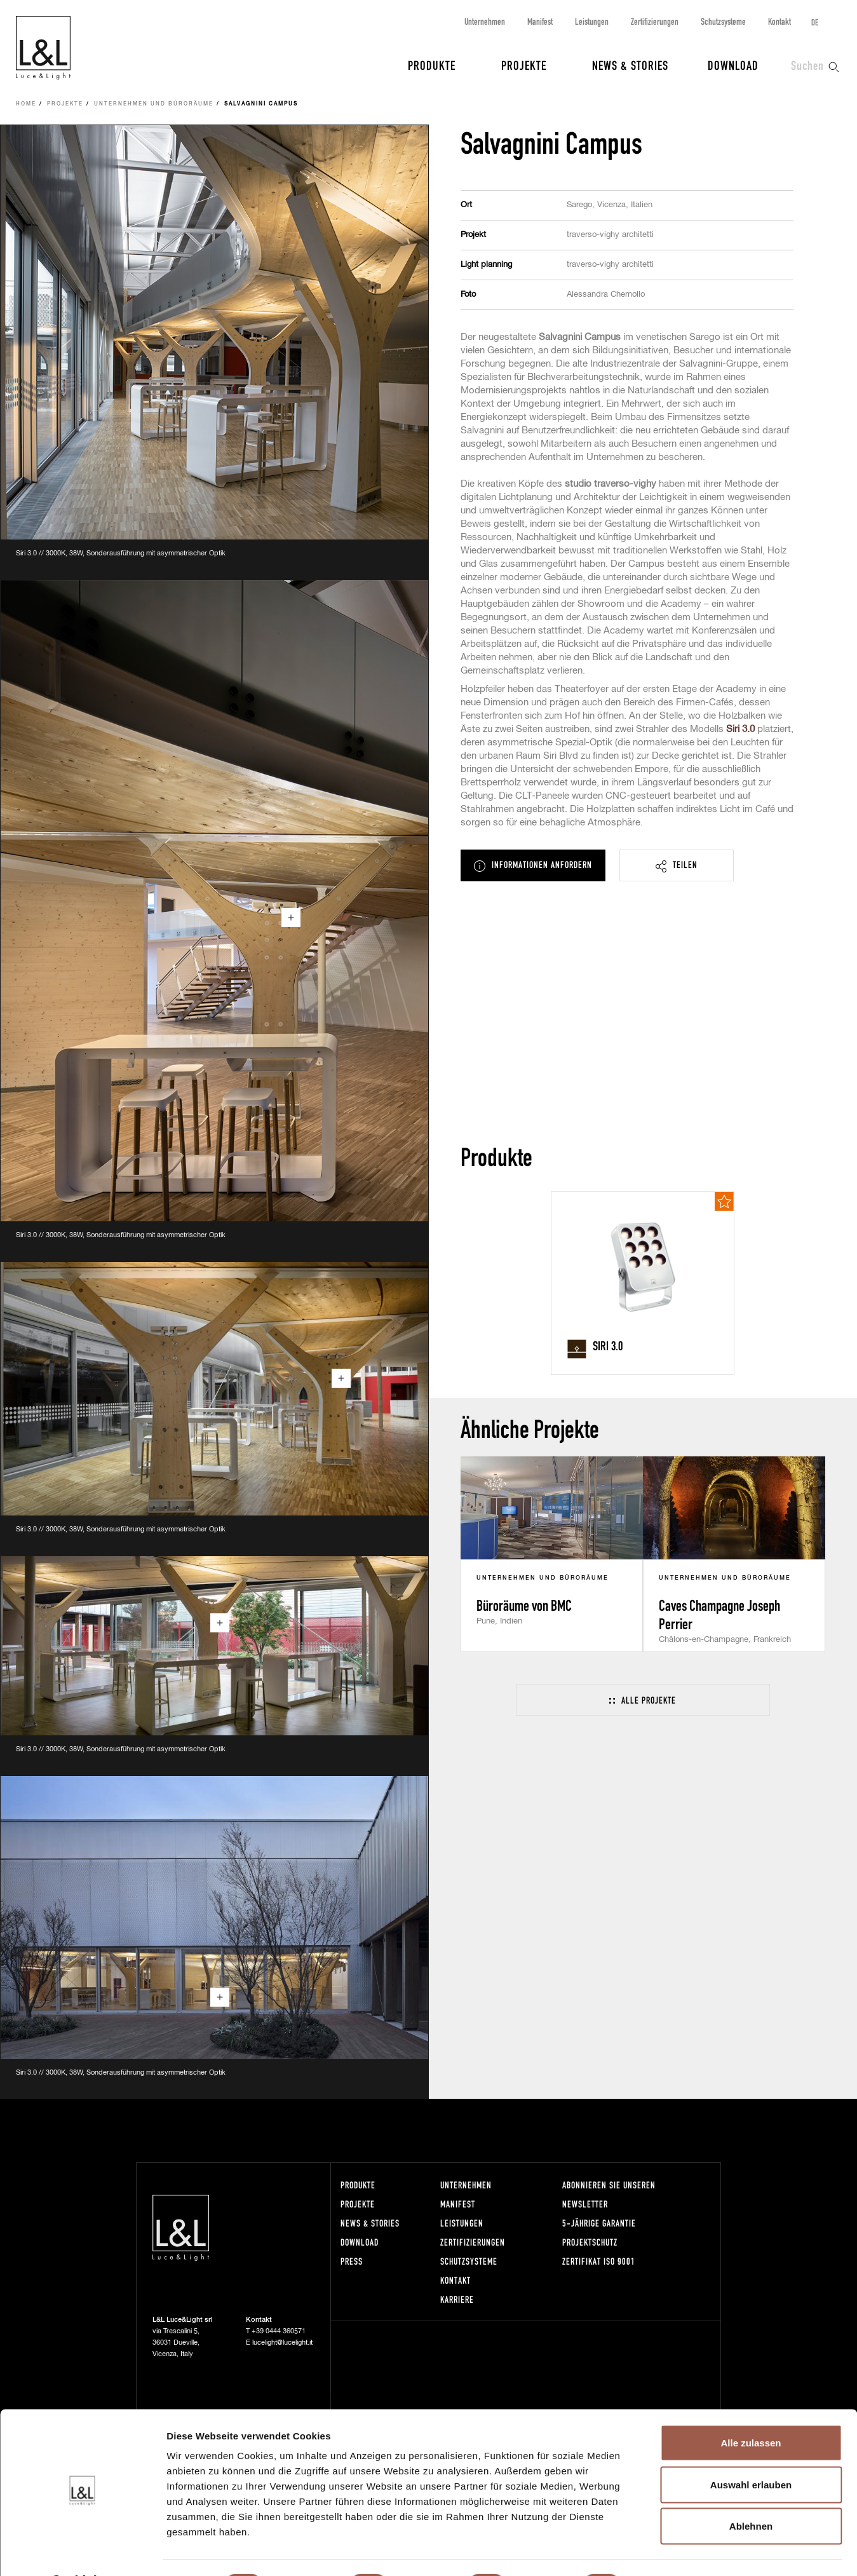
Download (733, 64)
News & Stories (630, 64)
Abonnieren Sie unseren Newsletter (609, 2194)
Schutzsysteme (723, 21)
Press (352, 2261)
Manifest (540, 21)
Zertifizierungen (654, 21)
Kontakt (779, 21)
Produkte (431, 64)
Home (26, 104)
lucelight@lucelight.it (282, 2342)
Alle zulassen (750, 2409)
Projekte (523, 64)
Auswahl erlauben (751, 2451)
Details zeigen (676, 2550)
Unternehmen (484, 21)
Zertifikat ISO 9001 (598, 2261)
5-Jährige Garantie (599, 2223)
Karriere (457, 2299)
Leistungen (592, 21)
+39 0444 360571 (279, 2331)
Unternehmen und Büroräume (153, 104)
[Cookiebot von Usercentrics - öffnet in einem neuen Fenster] (82, 2551)
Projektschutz (589, 2242)
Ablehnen (751, 2492)
